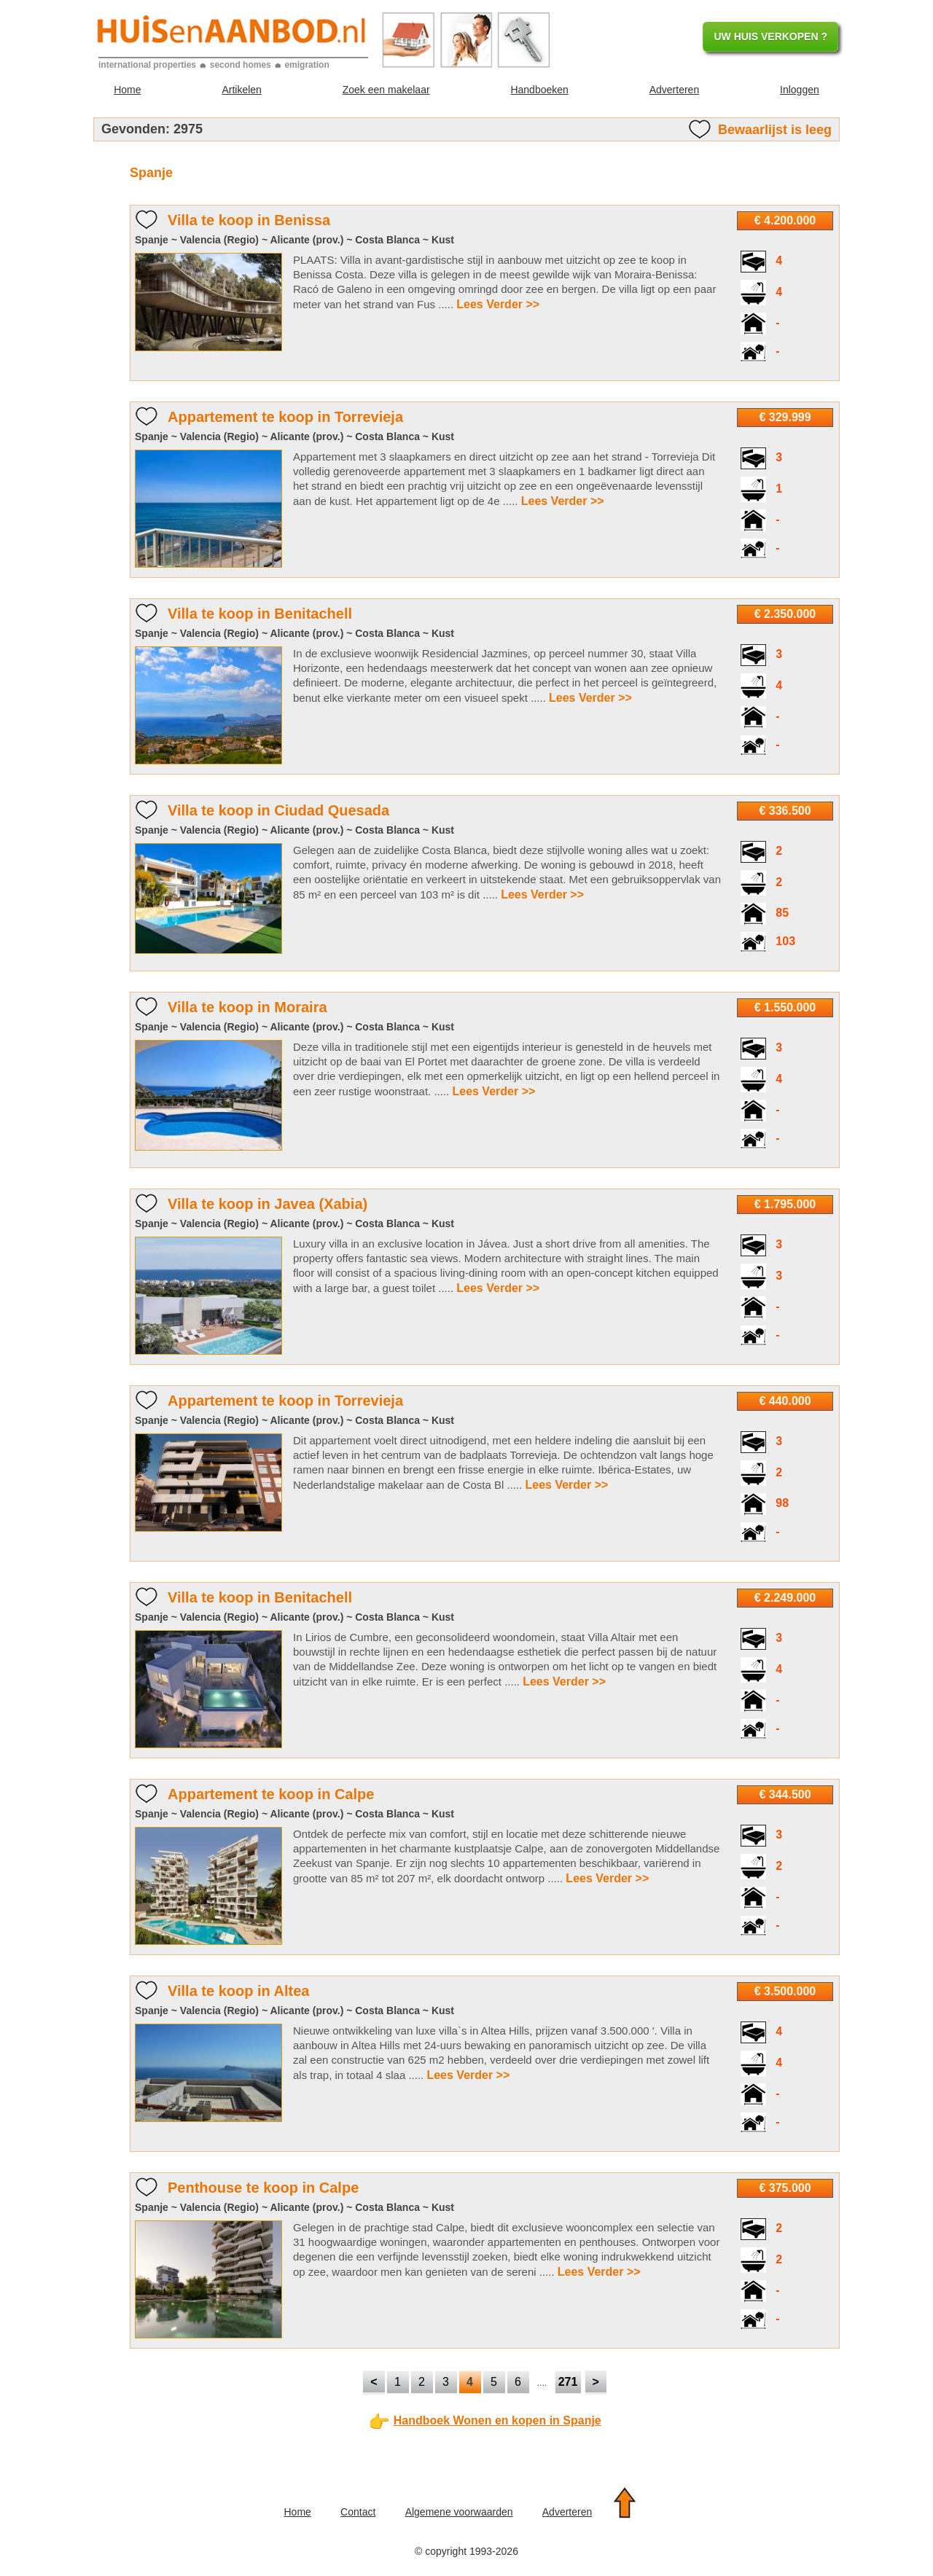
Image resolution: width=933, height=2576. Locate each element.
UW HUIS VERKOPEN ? (770, 36)
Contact (357, 2512)
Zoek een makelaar (386, 89)
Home (127, 89)
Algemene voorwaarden (459, 2512)
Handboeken (539, 89)
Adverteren (674, 89)
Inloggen (799, 89)
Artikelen (241, 89)
